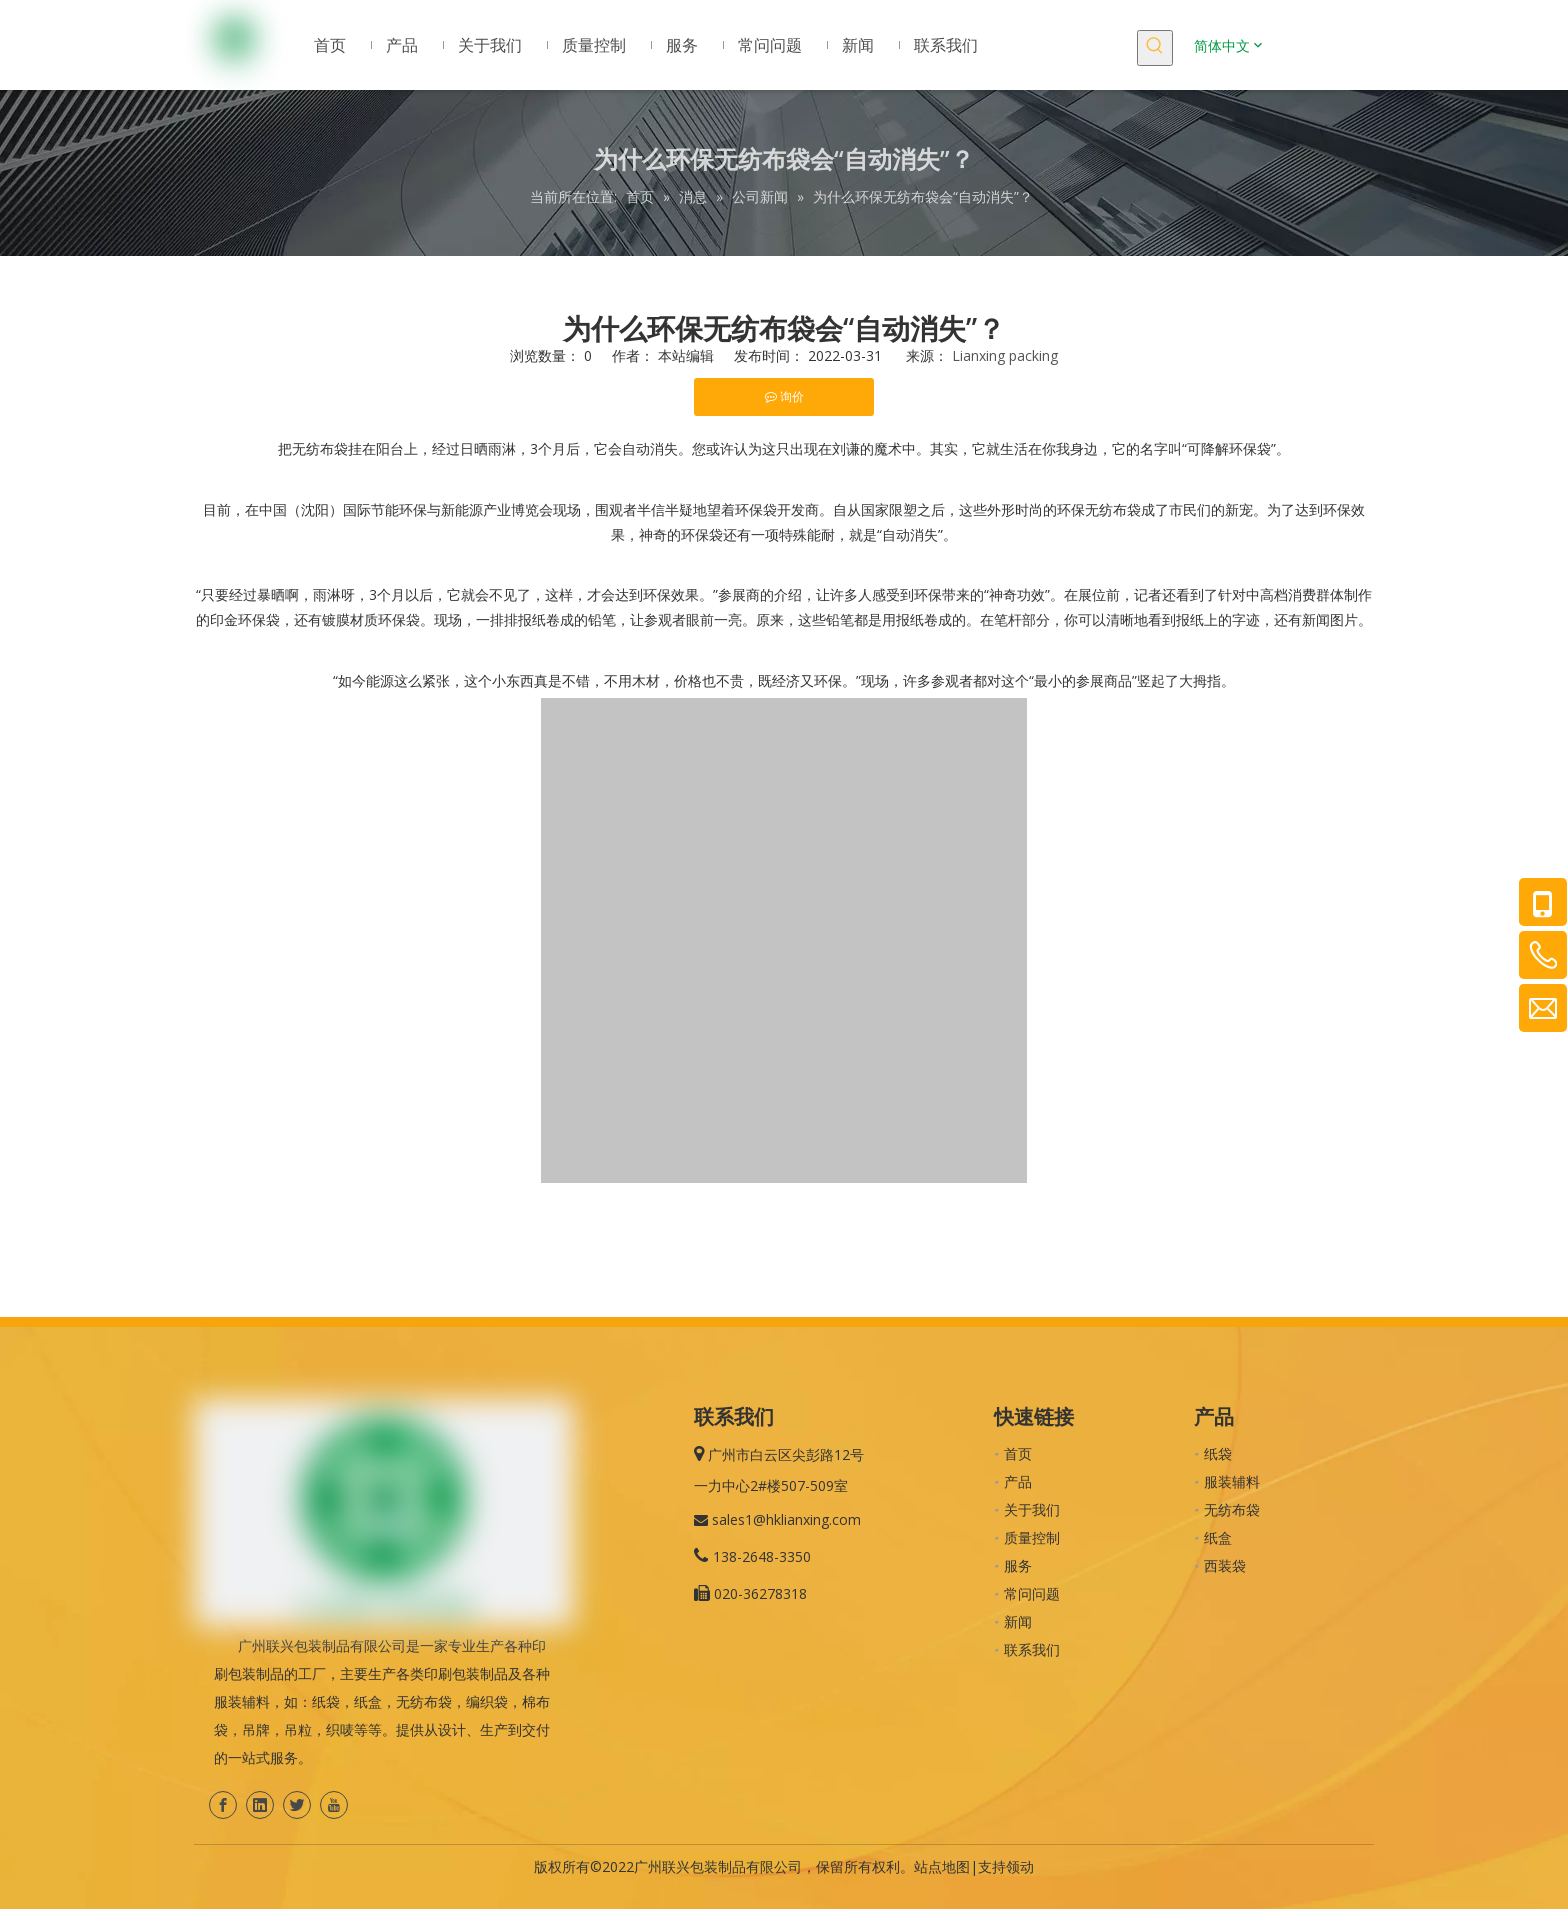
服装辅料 (1232, 1481)
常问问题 (1032, 1593)
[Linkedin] (260, 1805)
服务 (1018, 1565)
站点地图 (942, 1866)
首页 (1018, 1453)
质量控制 (1032, 1537)
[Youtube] (334, 1805)
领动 (1020, 1866)
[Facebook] (223, 1805)
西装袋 (1225, 1565)
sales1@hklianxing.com (786, 1519)
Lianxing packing (1005, 355)
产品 (1018, 1481)
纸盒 (1218, 1537)
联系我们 (1032, 1649)
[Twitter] (297, 1805)
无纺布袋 (1232, 1509)
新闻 (1018, 1621)
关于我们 (1032, 1509)
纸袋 (1218, 1453)
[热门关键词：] (1155, 48)
